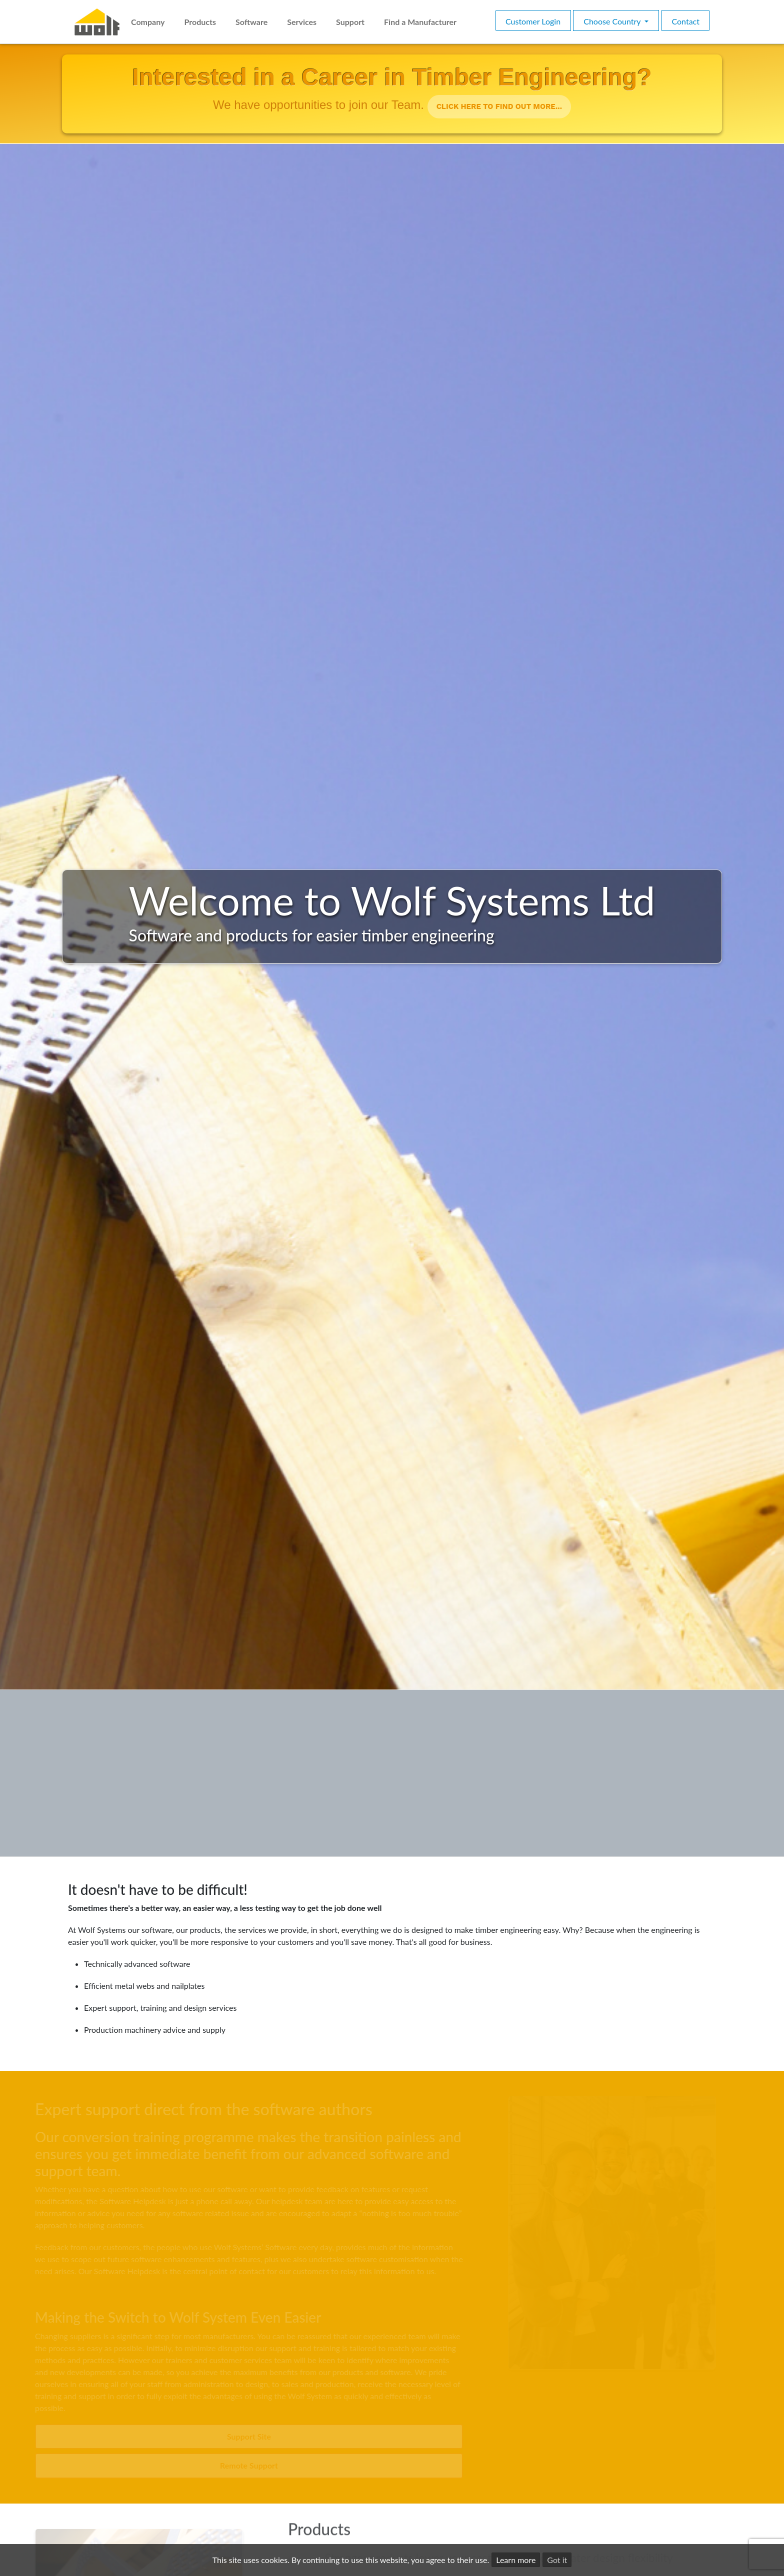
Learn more (516, 2560)
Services (301, 21)
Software (252, 21)
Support (350, 21)
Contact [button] (686, 21)
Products (200, 21)
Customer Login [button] (533, 21)
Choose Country (613, 21)
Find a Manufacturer (420, 21)
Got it (557, 2560)
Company (147, 21)
